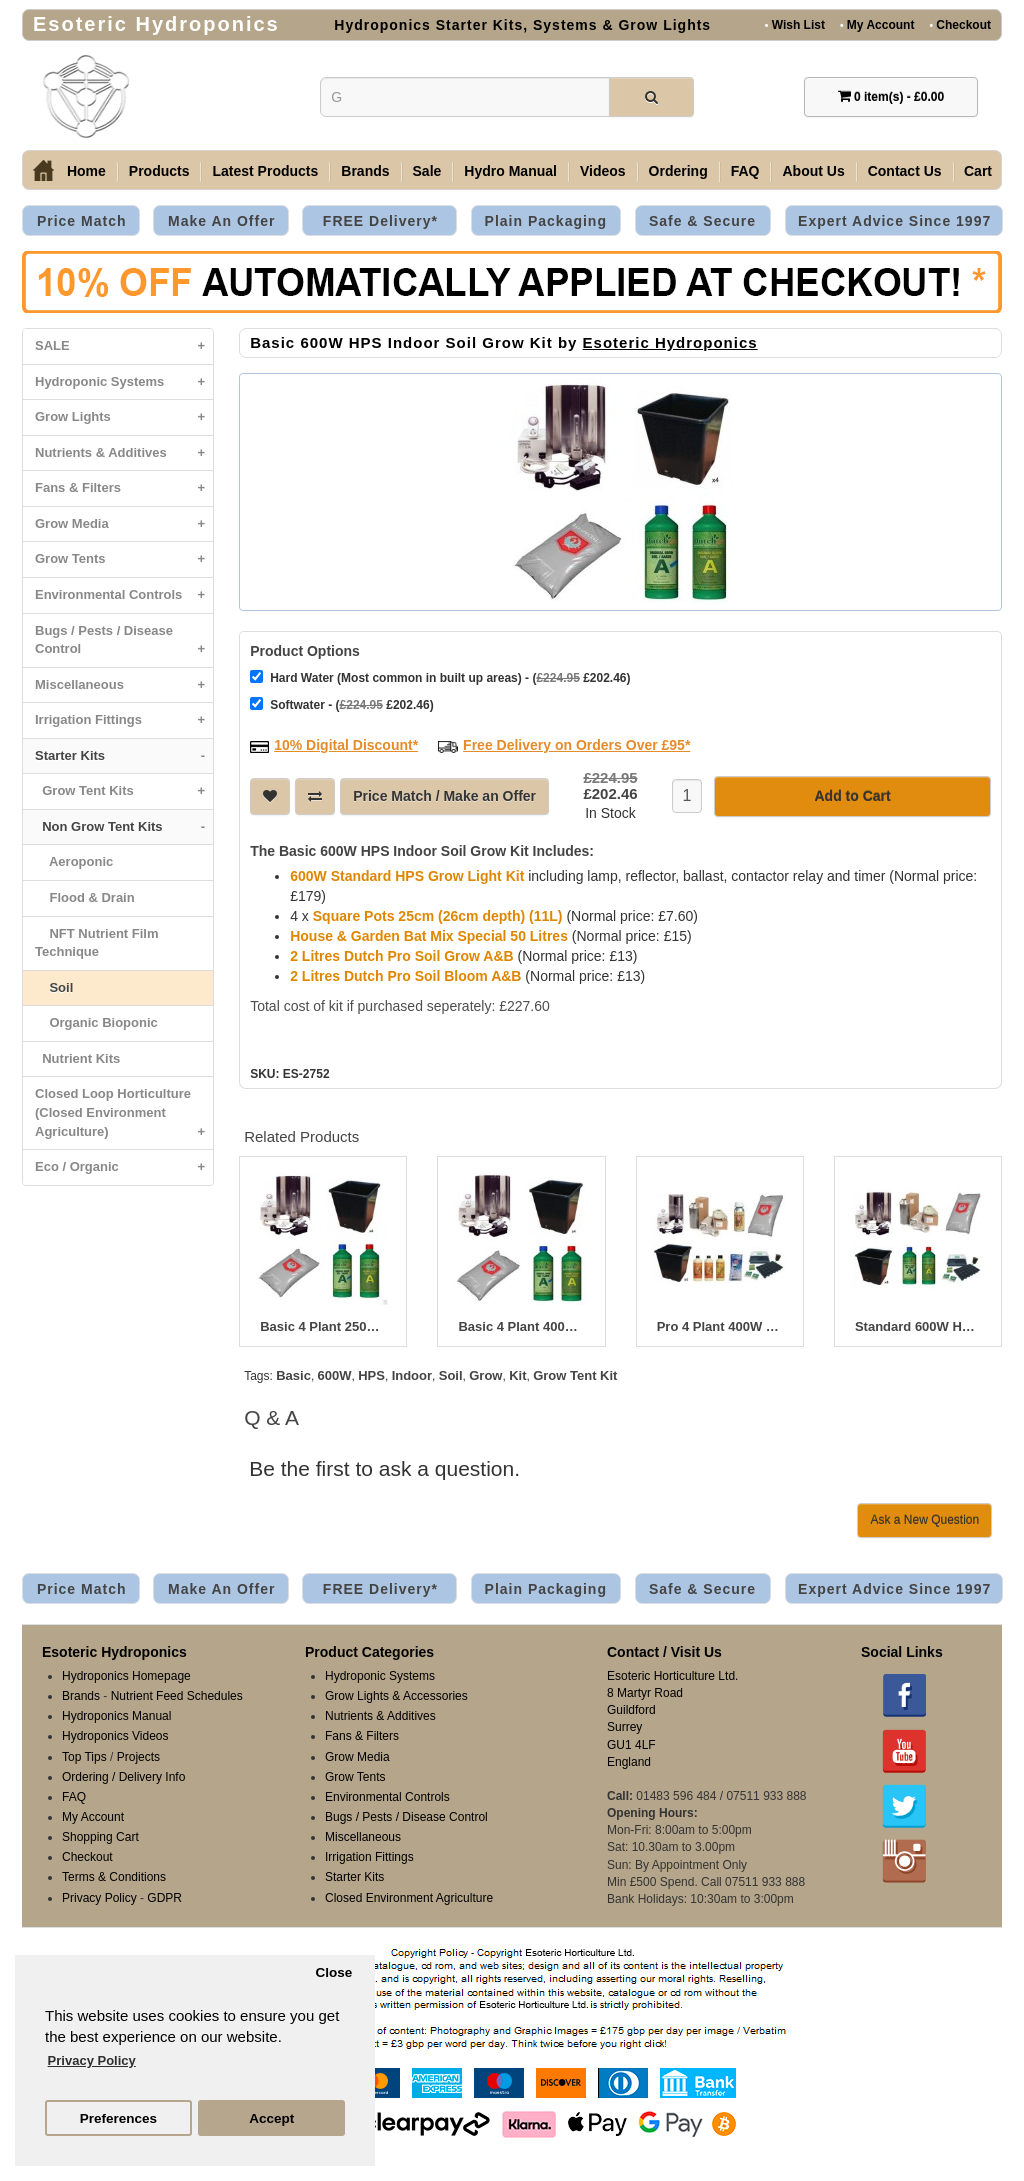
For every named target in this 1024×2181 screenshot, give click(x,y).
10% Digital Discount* (346, 745)
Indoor (412, 1375)
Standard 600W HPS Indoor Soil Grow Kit (918, 1327)
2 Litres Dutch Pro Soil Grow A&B (402, 956)
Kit (517, 1375)
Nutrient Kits (77, 1058)
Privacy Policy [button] (92, 2060)
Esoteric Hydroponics (670, 342)
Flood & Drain (85, 897)
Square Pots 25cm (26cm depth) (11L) (438, 916)
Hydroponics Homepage (126, 1676)
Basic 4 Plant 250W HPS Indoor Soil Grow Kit (323, 1327)
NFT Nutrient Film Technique (97, 943)
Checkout (960, 24)
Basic (293, 1375)
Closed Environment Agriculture (409, 1898)
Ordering (678, 171)
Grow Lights (124, 417)
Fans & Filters (124, 488)
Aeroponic (74, 861)
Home (86, 171)
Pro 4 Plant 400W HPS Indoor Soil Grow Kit (720, 1327)
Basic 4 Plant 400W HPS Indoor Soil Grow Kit (521, 1327)
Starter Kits (124, 756)
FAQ (745, 171)
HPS (371, 1375)
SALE (124, 346)
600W (335, 1375)
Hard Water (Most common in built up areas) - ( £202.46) (440, 677)
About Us (813, 171)
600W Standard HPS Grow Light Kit (407, 876)
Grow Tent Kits (124, 791)
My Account (877, 24)
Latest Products (265, 171)
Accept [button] (271, 2118)
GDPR (164, 1898)
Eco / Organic (124, 1167)
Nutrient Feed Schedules (177, 1696)
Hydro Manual (510, 171)
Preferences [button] (118, 2118)
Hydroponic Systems (124, 382)
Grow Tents (124, 559)
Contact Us (905, 171)
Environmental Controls (124, 595)
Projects (138, 1757)
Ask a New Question (924, 1520)
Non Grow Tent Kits (124, 827)
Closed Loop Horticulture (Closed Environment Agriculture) (124, 1117)
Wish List (795, 24)
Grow (485, 1375)
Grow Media (124, 524)
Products (159, 171)
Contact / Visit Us (664, 1652)
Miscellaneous (124, 685)
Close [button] (333, 1972)
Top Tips (84, 1757)
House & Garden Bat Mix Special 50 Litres (429, 936)
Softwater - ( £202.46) (341, 704)
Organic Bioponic (96, 1022)
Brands (365, 171)
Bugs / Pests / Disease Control (124, 645)
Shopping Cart (100, 1837)
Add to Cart (852, 796)
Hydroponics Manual (116, 1716)
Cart (978, 171)
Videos (603, 171)
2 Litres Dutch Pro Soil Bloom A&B (405, 976)
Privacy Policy (99, 1898)
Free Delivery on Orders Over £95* (576, 745)
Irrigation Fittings (124, 720)
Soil (54, 987)
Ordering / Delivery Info (123, 1777)
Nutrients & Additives (124, 453)
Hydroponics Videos (115, 1736)
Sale (427, 171)
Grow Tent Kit (575, 1375)
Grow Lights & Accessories (396, 1696)
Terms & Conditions (114, 1877)
